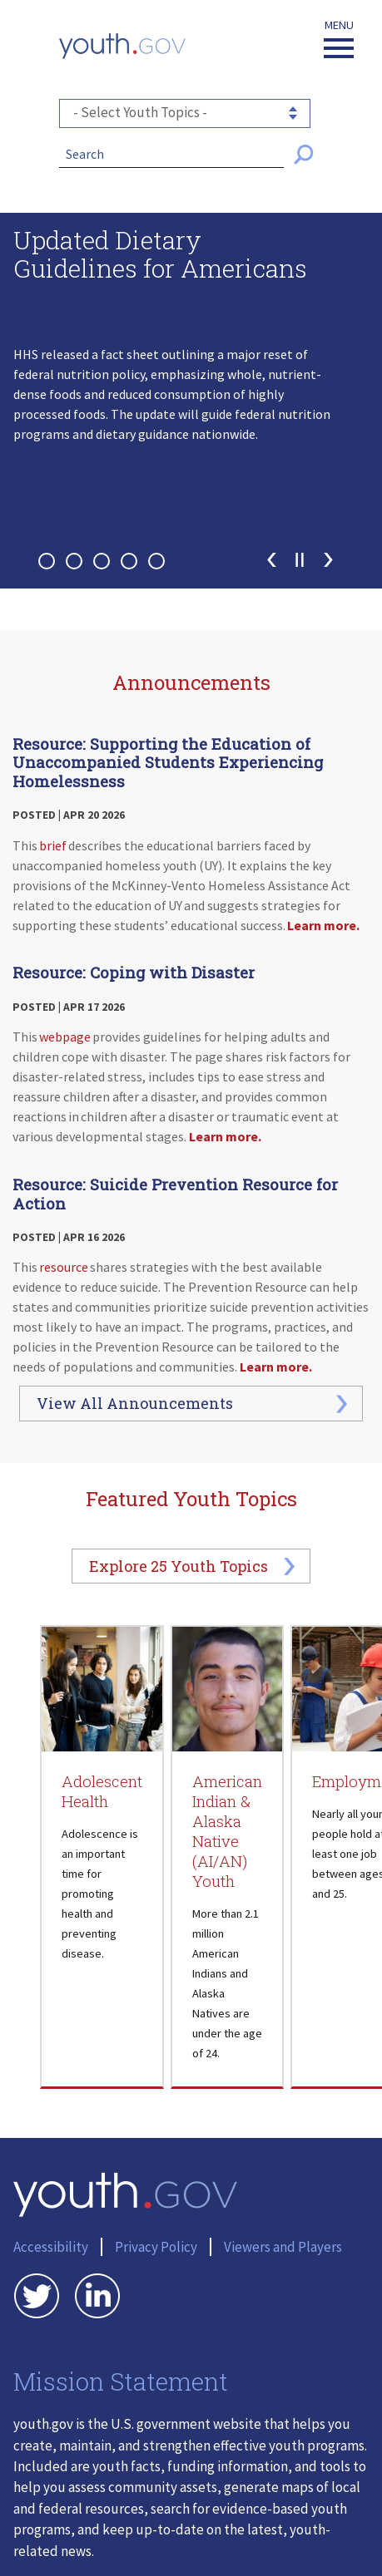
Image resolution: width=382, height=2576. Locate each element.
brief (53, 845)
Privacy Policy (156, 2247)
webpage (65, 1036)
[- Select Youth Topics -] (185, 113)
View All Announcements (135, 1403)
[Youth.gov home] (122, 46)
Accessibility (50, 2247)
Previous (271, 560)
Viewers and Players (283, 2247)
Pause (300, 560)
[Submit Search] (304, 154)
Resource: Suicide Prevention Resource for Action (175, 1194)
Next (328, 560)
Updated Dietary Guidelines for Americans (160, 255)
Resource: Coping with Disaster (133, 972)
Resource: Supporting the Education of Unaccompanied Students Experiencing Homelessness (167, 762)
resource (63, 1266)
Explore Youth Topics (178, 1566)
